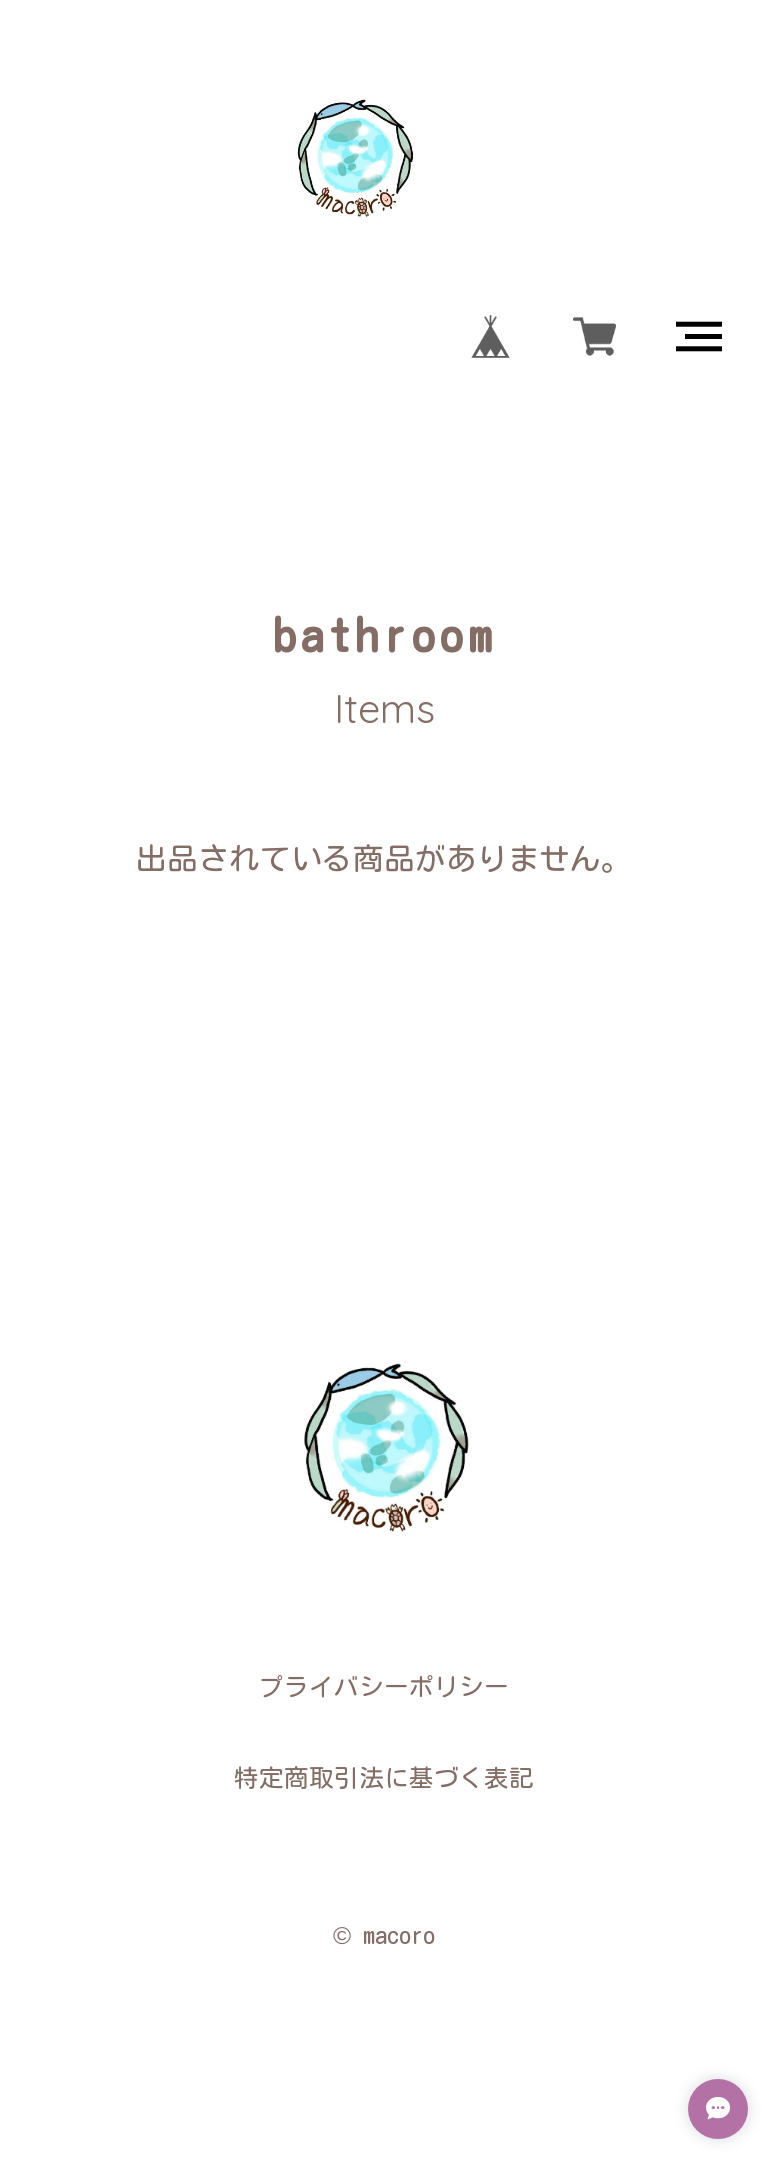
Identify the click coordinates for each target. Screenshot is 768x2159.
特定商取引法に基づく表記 (384, 1777)
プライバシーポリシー (384, 1686)
